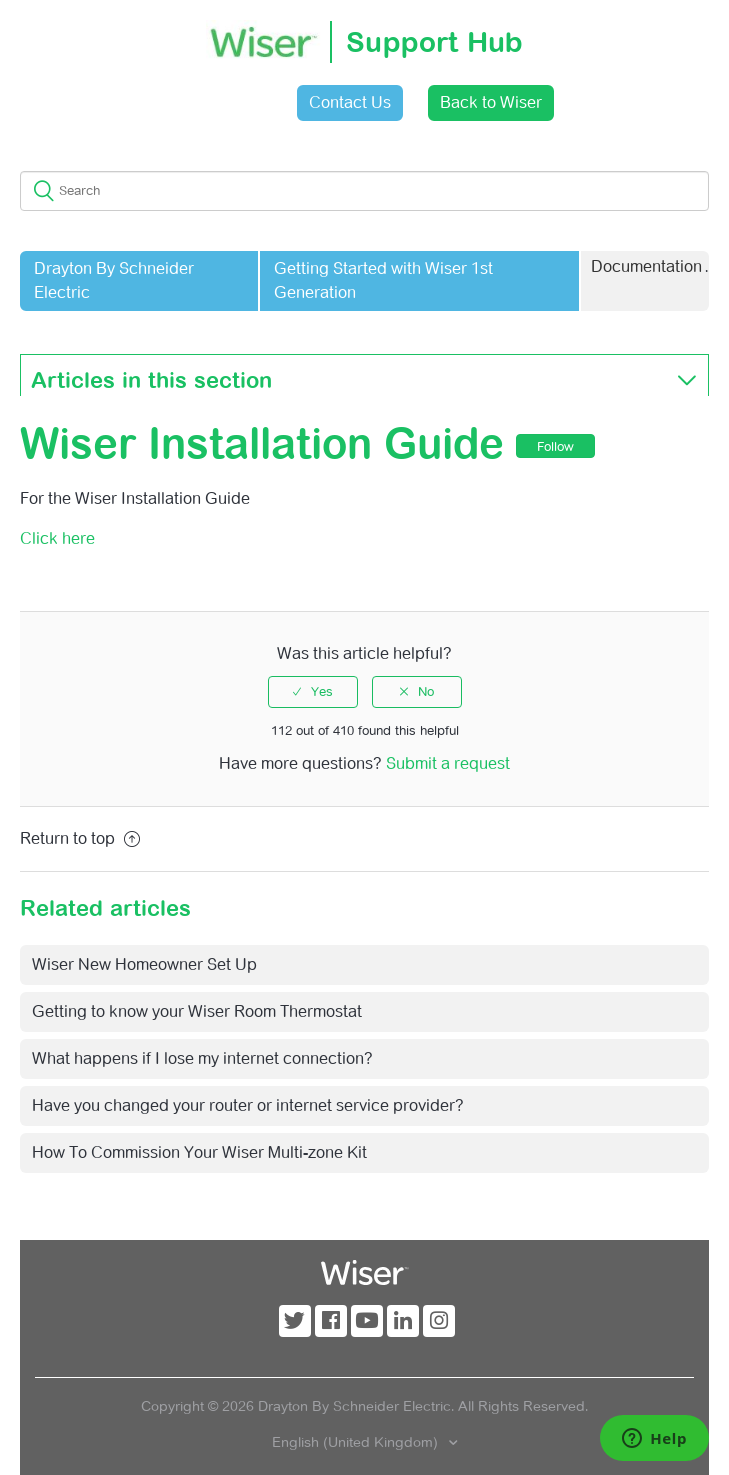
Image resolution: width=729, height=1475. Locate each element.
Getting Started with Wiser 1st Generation (383, 280)
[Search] (364, 191)
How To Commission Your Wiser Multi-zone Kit (199, 1152)
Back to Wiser (491, 102)
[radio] (313, 692)
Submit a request (448, 763)
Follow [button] (555, 446)
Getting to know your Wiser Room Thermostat (197, 1011)
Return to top (80, 838)
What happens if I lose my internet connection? (202, 1058)
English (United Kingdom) (357, 1442)
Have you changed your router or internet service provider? (248, 1105)
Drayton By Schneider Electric (114, 280)
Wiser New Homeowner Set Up (144, 964)
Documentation (646, 266)
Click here (57, 538)
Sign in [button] (232, 102)
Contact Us (350, 102)
